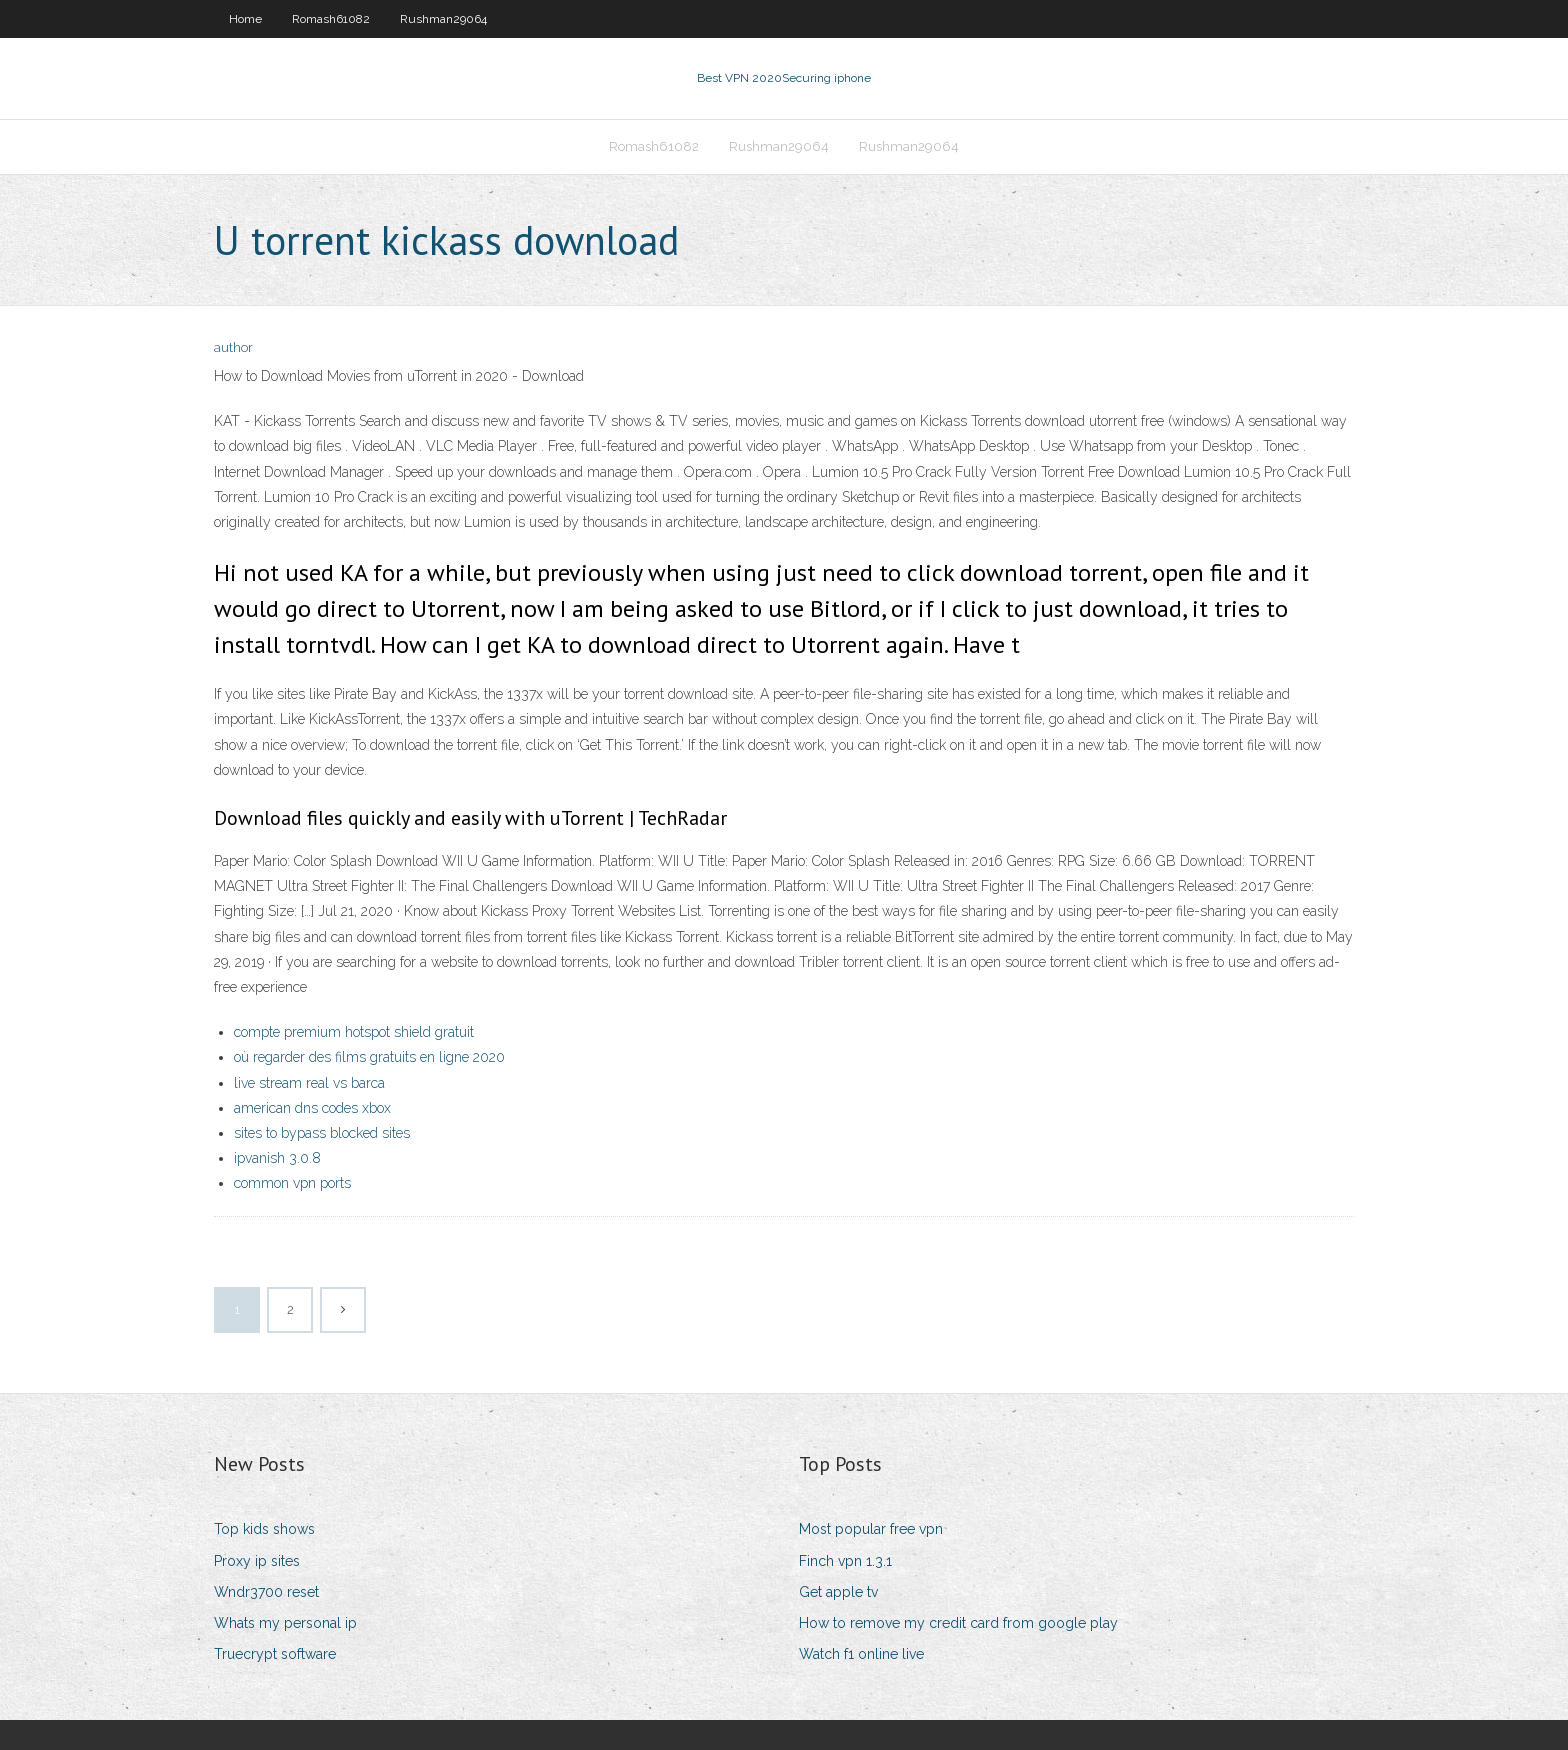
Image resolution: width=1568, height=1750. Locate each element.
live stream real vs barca (309, 1083)
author (233, 347)
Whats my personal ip (285, 1623)
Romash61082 (331, 19)
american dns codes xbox (312, 1108)
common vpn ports (292, 1183)
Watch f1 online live (861, 1654)
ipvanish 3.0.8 (277, 1158)
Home (245, 19)
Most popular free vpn (871, 1529)
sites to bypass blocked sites (322, 1133)
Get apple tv (838, 1592)
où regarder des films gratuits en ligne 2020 (369, 1057)
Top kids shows (264, 1529)
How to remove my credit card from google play (958, 1623)
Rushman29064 (443, 19)
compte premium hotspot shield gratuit (354, 1032)
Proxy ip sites (257, 1561)
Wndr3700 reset (266, 1592)
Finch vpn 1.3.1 (845, 1561)
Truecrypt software (275, 1654)
